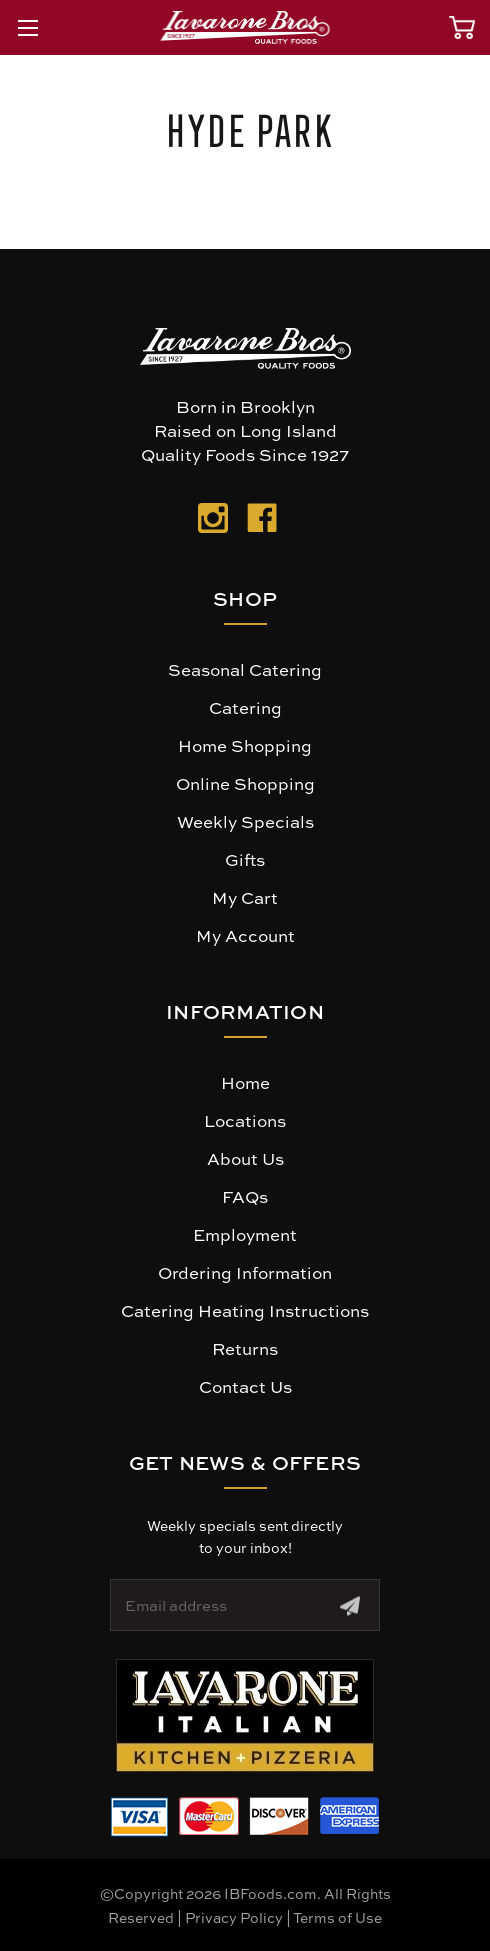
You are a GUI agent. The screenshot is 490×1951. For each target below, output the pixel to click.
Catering (245, 707)
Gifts (245, 859)
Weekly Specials (245, 821)
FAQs (245, 1196)
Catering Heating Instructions (245, 1310)
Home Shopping (245, 745)
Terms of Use (337, 1917)
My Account (245, 935)
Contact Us (245, 1386)
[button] (245, 1715)
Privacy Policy (234, 1917)
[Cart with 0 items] (462, 27)
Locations (245, 1120)
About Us (245, 1158)
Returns (245, 1348)
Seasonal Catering (245, 669)
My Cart (245, 897)
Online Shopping (245, 783)
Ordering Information (245, 1272)
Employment (245, 1234)
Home (245, 1082)
